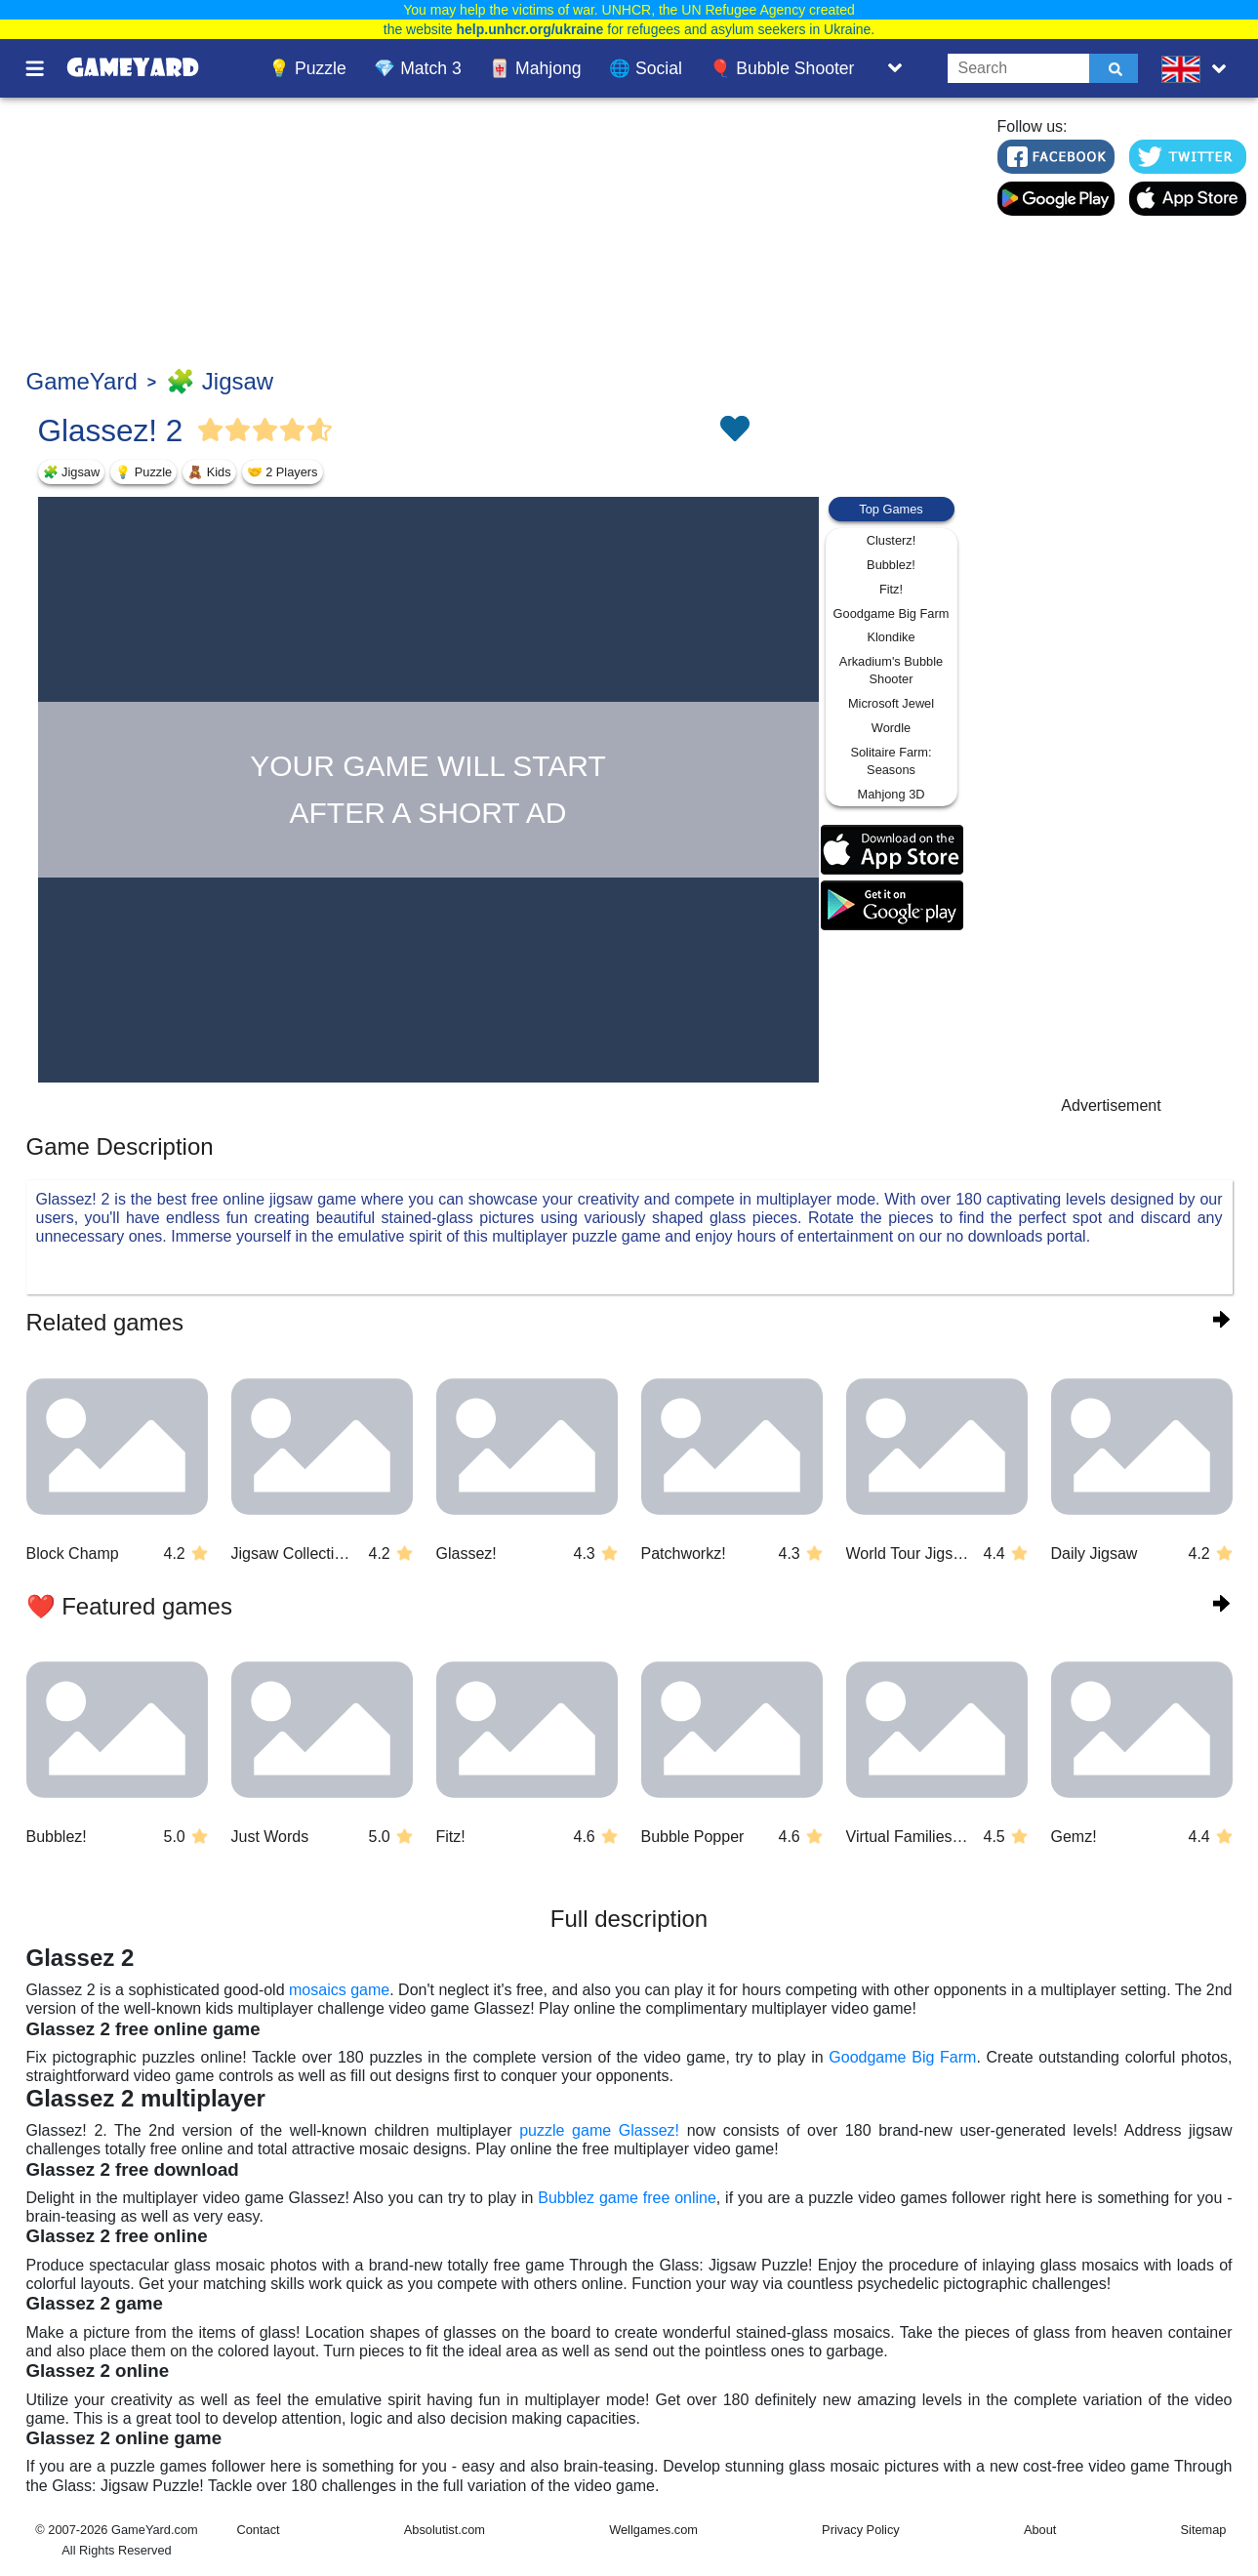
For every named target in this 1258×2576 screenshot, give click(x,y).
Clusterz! (891, 540)
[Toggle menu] (45, 68)
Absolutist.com (444, 2529)
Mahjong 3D (890, 794)
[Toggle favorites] (734, 430)
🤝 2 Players (282, 472)
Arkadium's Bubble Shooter (891, 670)
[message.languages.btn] (1197, 68)
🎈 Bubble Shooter (782, 68)
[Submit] (1113, 68)
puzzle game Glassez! (599, 2130)
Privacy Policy (861, 2529)
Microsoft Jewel (891, 703)
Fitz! (891, 589)
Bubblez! (891, 564)
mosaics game (339, 1990)
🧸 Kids (208, 472)
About (1040, 2529)
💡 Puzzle (307, 68)
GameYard (82, 381)
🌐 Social (645, 68)
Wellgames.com (653, 2529)
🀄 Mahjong (535, 68)
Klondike (890, 637)
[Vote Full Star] (210, 430)
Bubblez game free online (627, 2197)
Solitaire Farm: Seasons (890, 761)
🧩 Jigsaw (219, 381)
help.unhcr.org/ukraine (529, 29)
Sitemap (1204, 2529)
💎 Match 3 (417, 68)
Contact (258, 2529)
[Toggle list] (895, 68)
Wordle (891, 727)
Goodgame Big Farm (891, 613)
